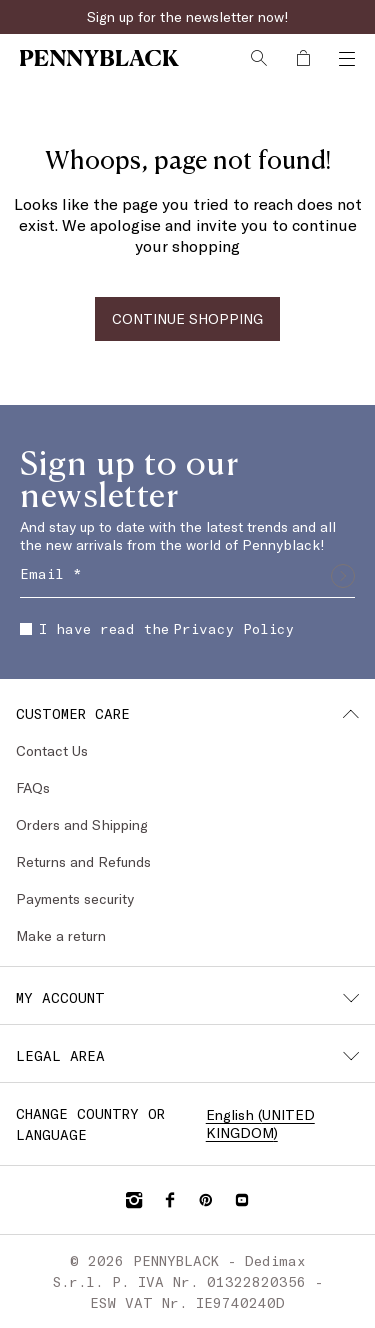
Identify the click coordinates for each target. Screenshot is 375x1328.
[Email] (187, 576)
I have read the (157, 628)
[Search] (259, 58)
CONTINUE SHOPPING (187, 318)
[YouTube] (242, 1200)
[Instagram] (134, 1200)
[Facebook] (170, 1200)
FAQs (33, 787)
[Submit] (343, 576)
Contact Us (52, 750)
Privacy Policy (233, 628)
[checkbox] (26, 629)
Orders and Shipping (82, 824)
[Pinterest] (206, 1200)
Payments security (75, 898)
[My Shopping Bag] (303, 58)
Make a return (61, 935)
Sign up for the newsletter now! (188, 16)
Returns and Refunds (83, 861)
